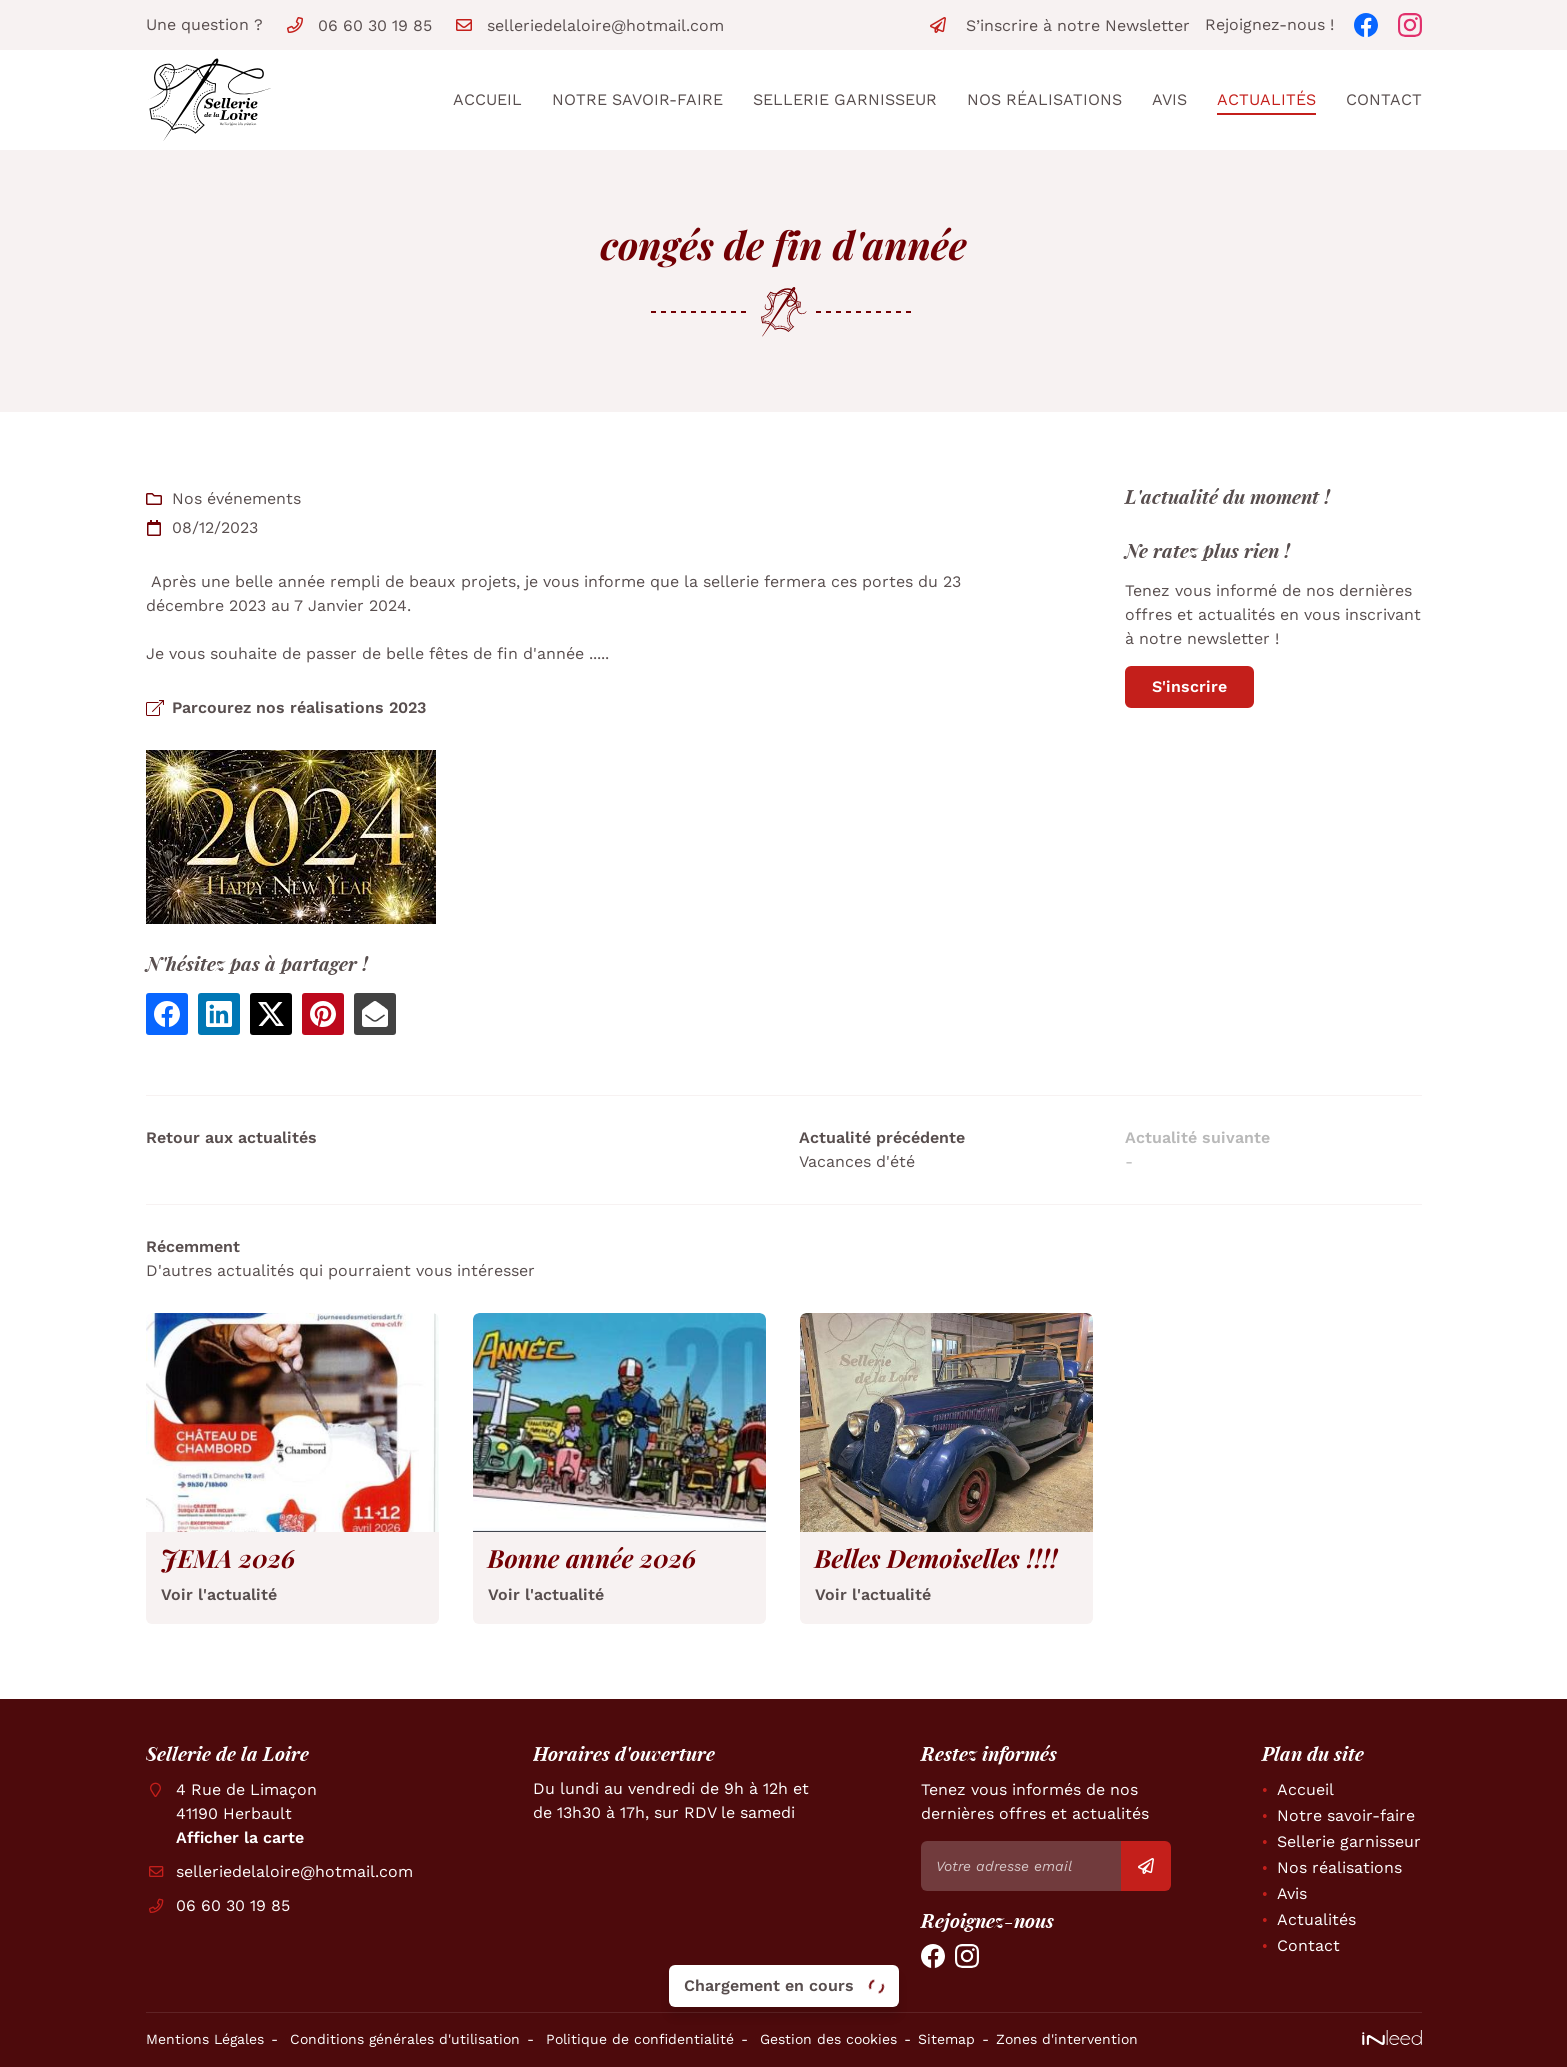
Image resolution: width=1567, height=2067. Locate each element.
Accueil (487, 99)
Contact (1384, 99)
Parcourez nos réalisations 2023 (299, 707)
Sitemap (946, 2039)
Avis (1169, 99)
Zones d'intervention (1067, 2039)
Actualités (1266, 99)
